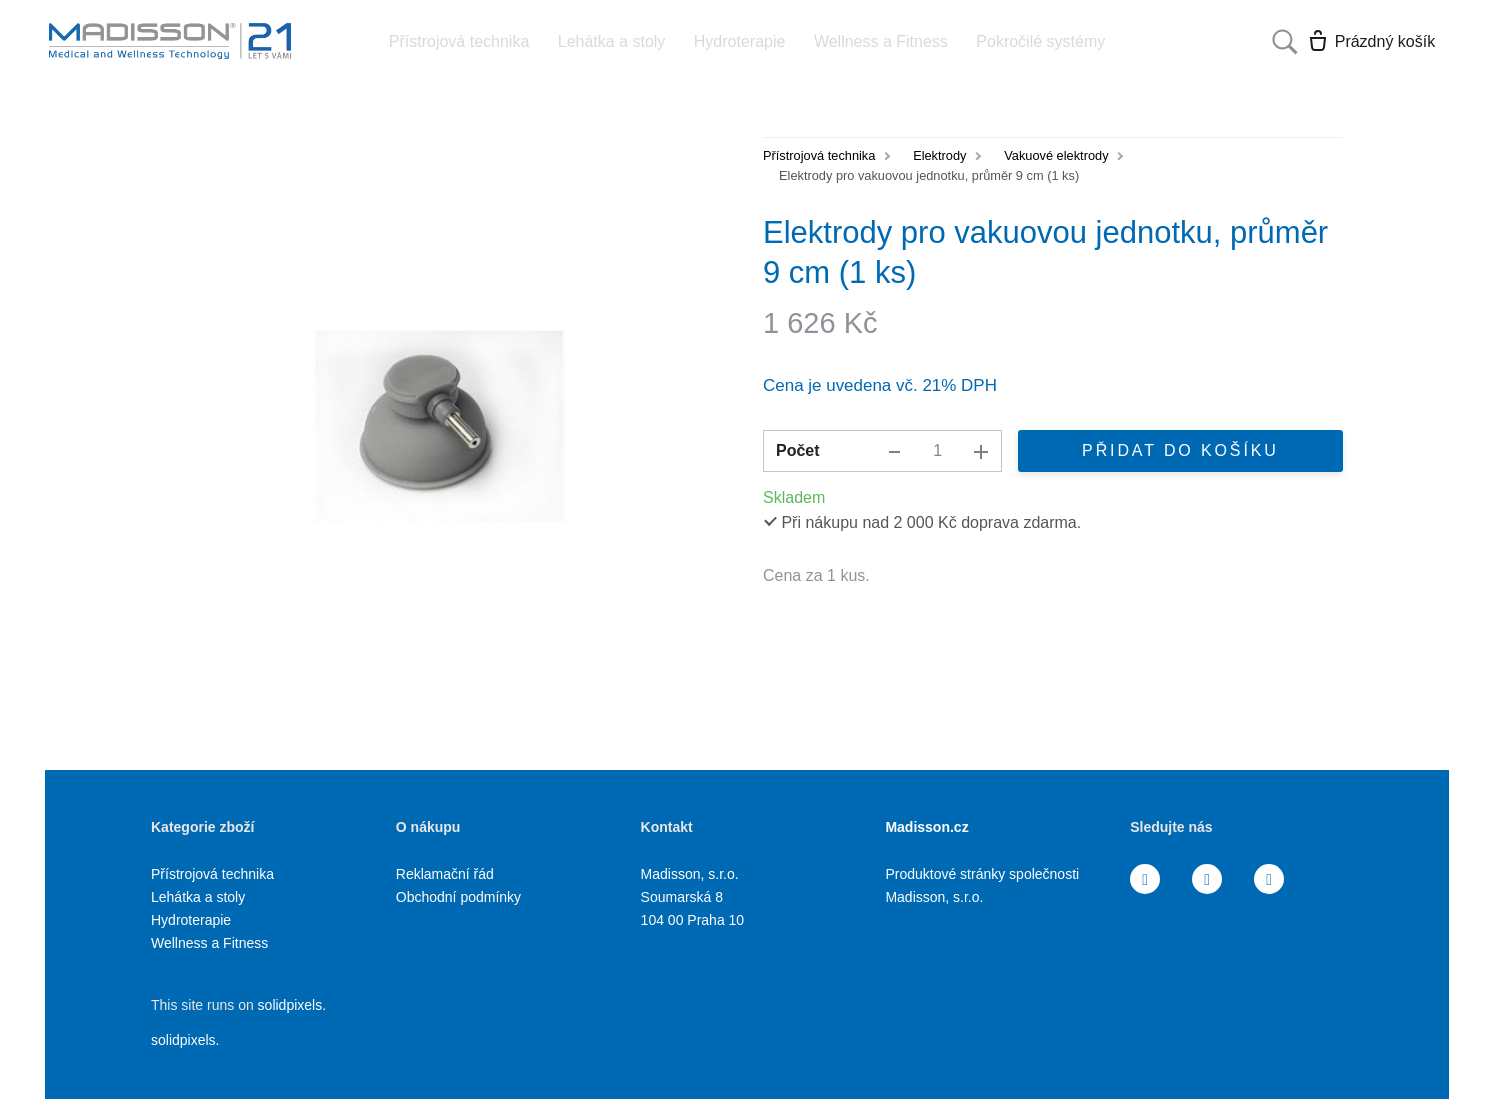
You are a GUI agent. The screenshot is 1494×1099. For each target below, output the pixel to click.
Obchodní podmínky (458, 897)
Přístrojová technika (819, 155)
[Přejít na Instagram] (1207, 879)
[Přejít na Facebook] (1145, 879)
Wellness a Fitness (209, 943)
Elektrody (939, 155)
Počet (798, 450)
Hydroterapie (191, 920)
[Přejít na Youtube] (1269, 879)
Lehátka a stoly (198, 897)
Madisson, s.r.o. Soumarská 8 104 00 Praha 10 (693, 897)
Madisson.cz (926, 827)
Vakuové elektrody (1056, 155)
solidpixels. (292, 1005)
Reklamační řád (445, 874)
